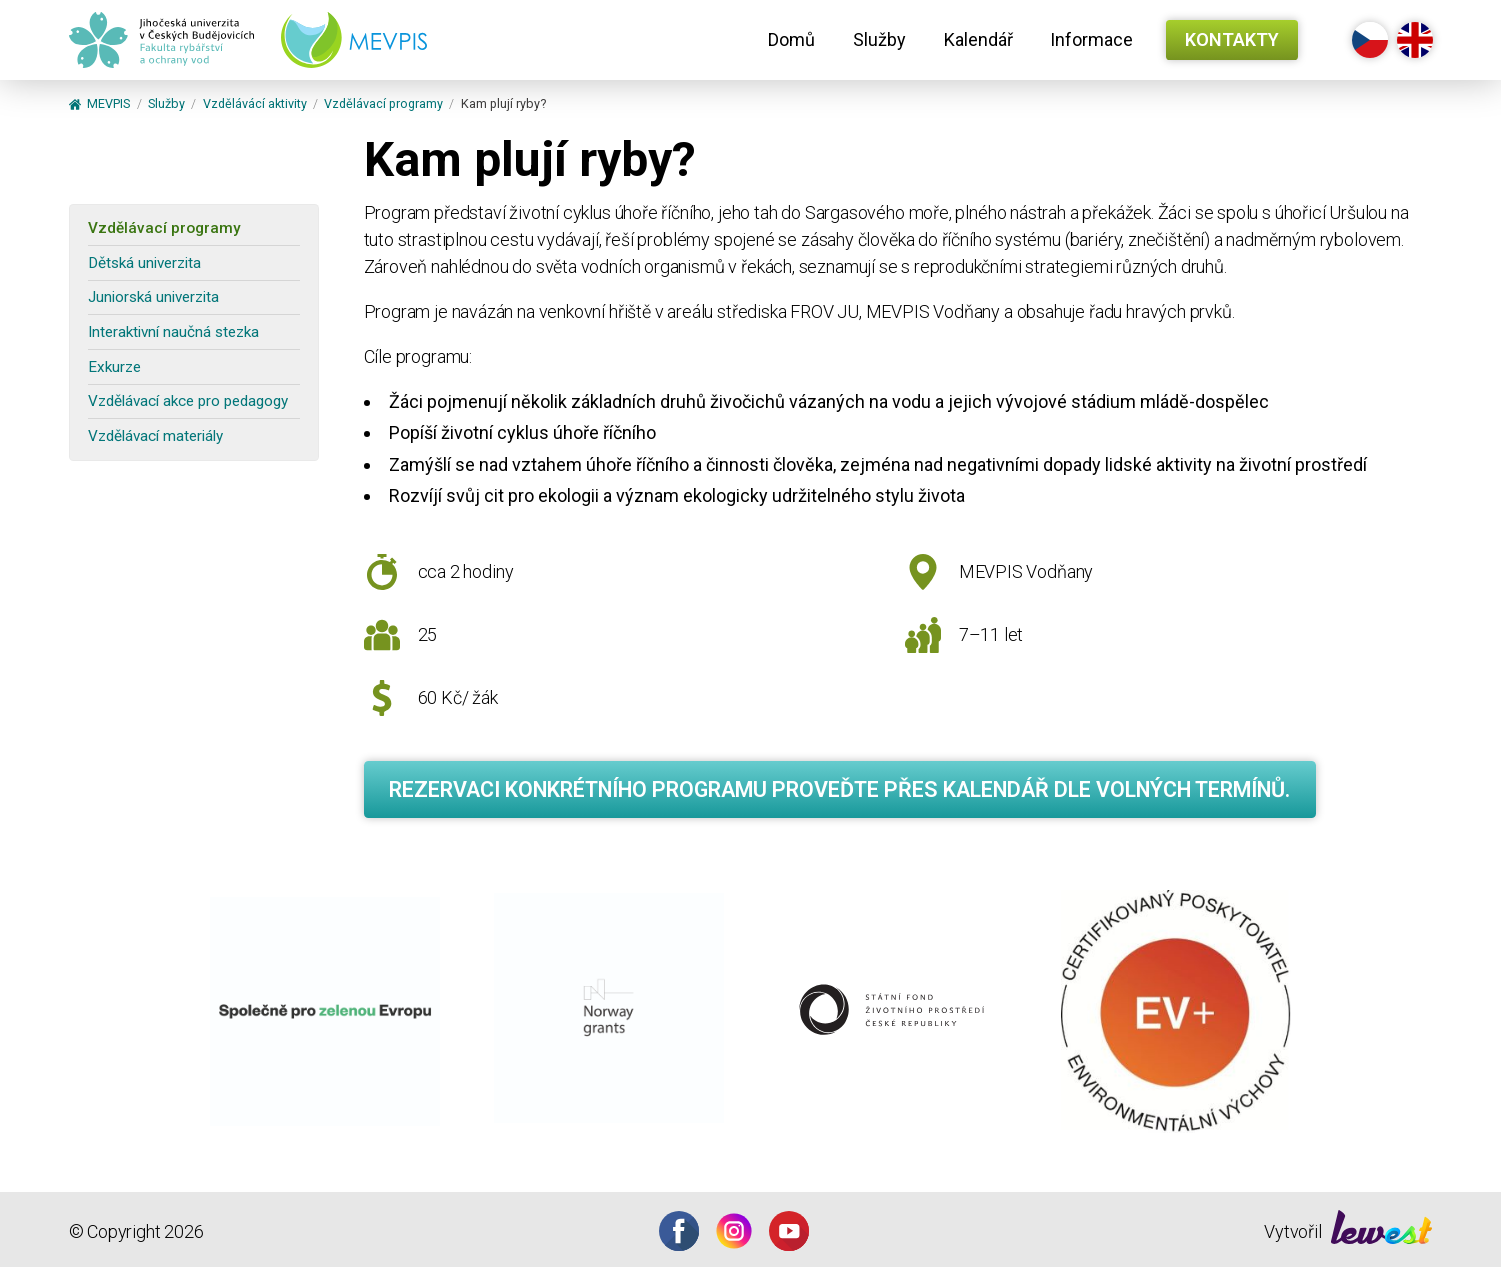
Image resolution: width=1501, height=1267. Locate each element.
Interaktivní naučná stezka (173, 332)
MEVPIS (100, 104)
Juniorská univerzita (153, 297)
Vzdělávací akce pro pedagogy (188, 401)
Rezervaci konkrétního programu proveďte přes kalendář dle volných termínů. (839, 789)
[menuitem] (791, 40)
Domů (791, 39)
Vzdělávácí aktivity (255, 104)
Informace (1091, 39)
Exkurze (114, 367)
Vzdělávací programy (383, 104)
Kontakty (1232, 39)
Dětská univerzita (144, 263)
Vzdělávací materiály (155, 436)
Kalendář (978, 39)
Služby (879, 39)
